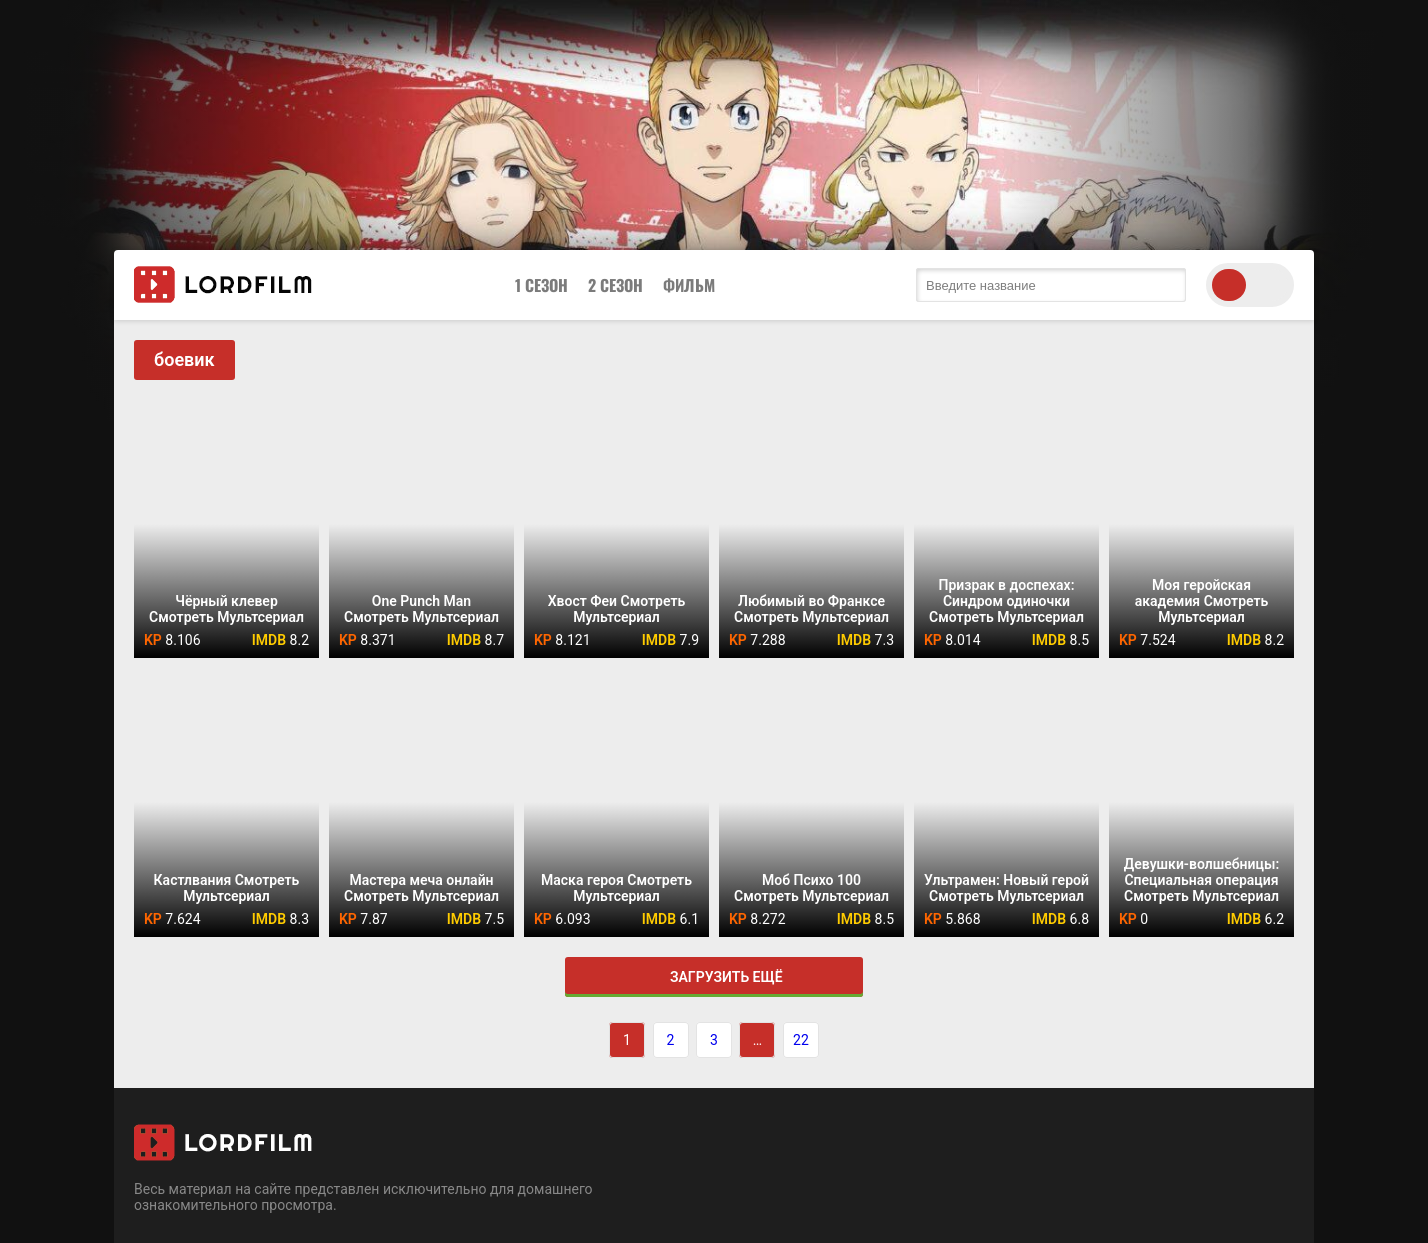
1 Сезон (541, 285)
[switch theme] (1250, 285)
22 (801, 1040)
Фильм (689, 285)
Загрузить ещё (713, 977)
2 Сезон (615, 285)
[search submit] (1166, 285)
